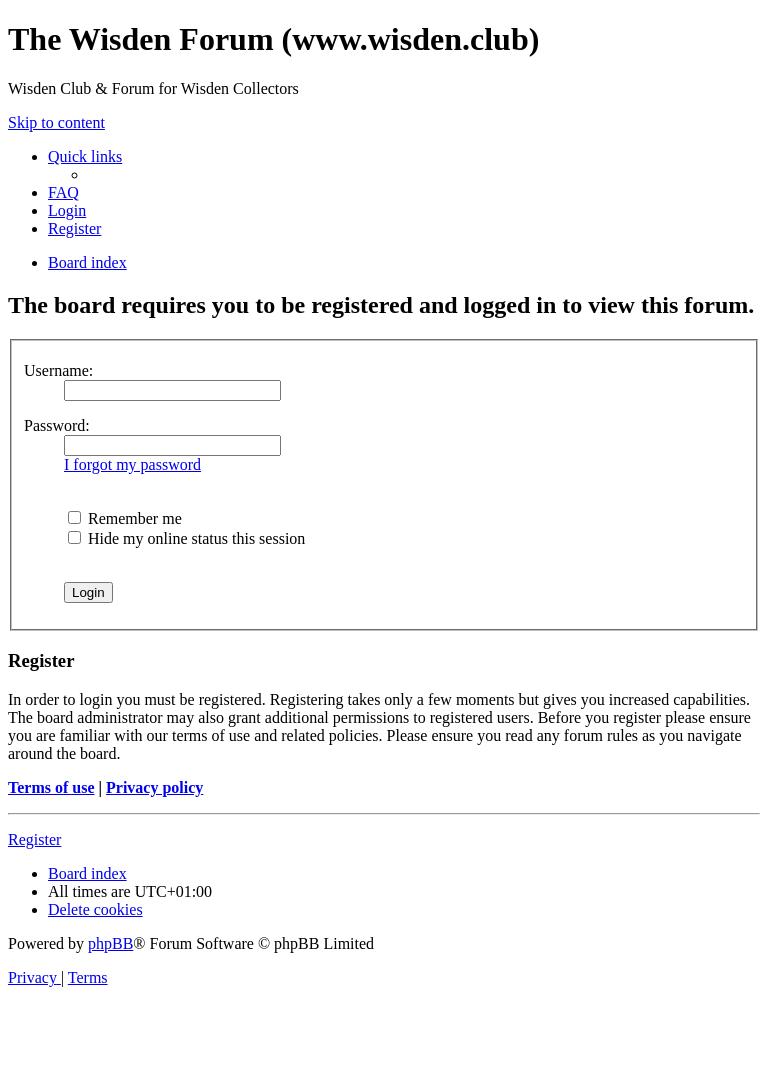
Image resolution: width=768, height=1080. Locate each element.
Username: (58, 370)
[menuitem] (63, 192)
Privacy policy (154, 787)
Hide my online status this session (186, 538)
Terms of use (51, 787)
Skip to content (56, 122)
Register (34, 839)
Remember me (125, 518)
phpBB (110, 943)
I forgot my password (132, 464)
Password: (57, 425)
